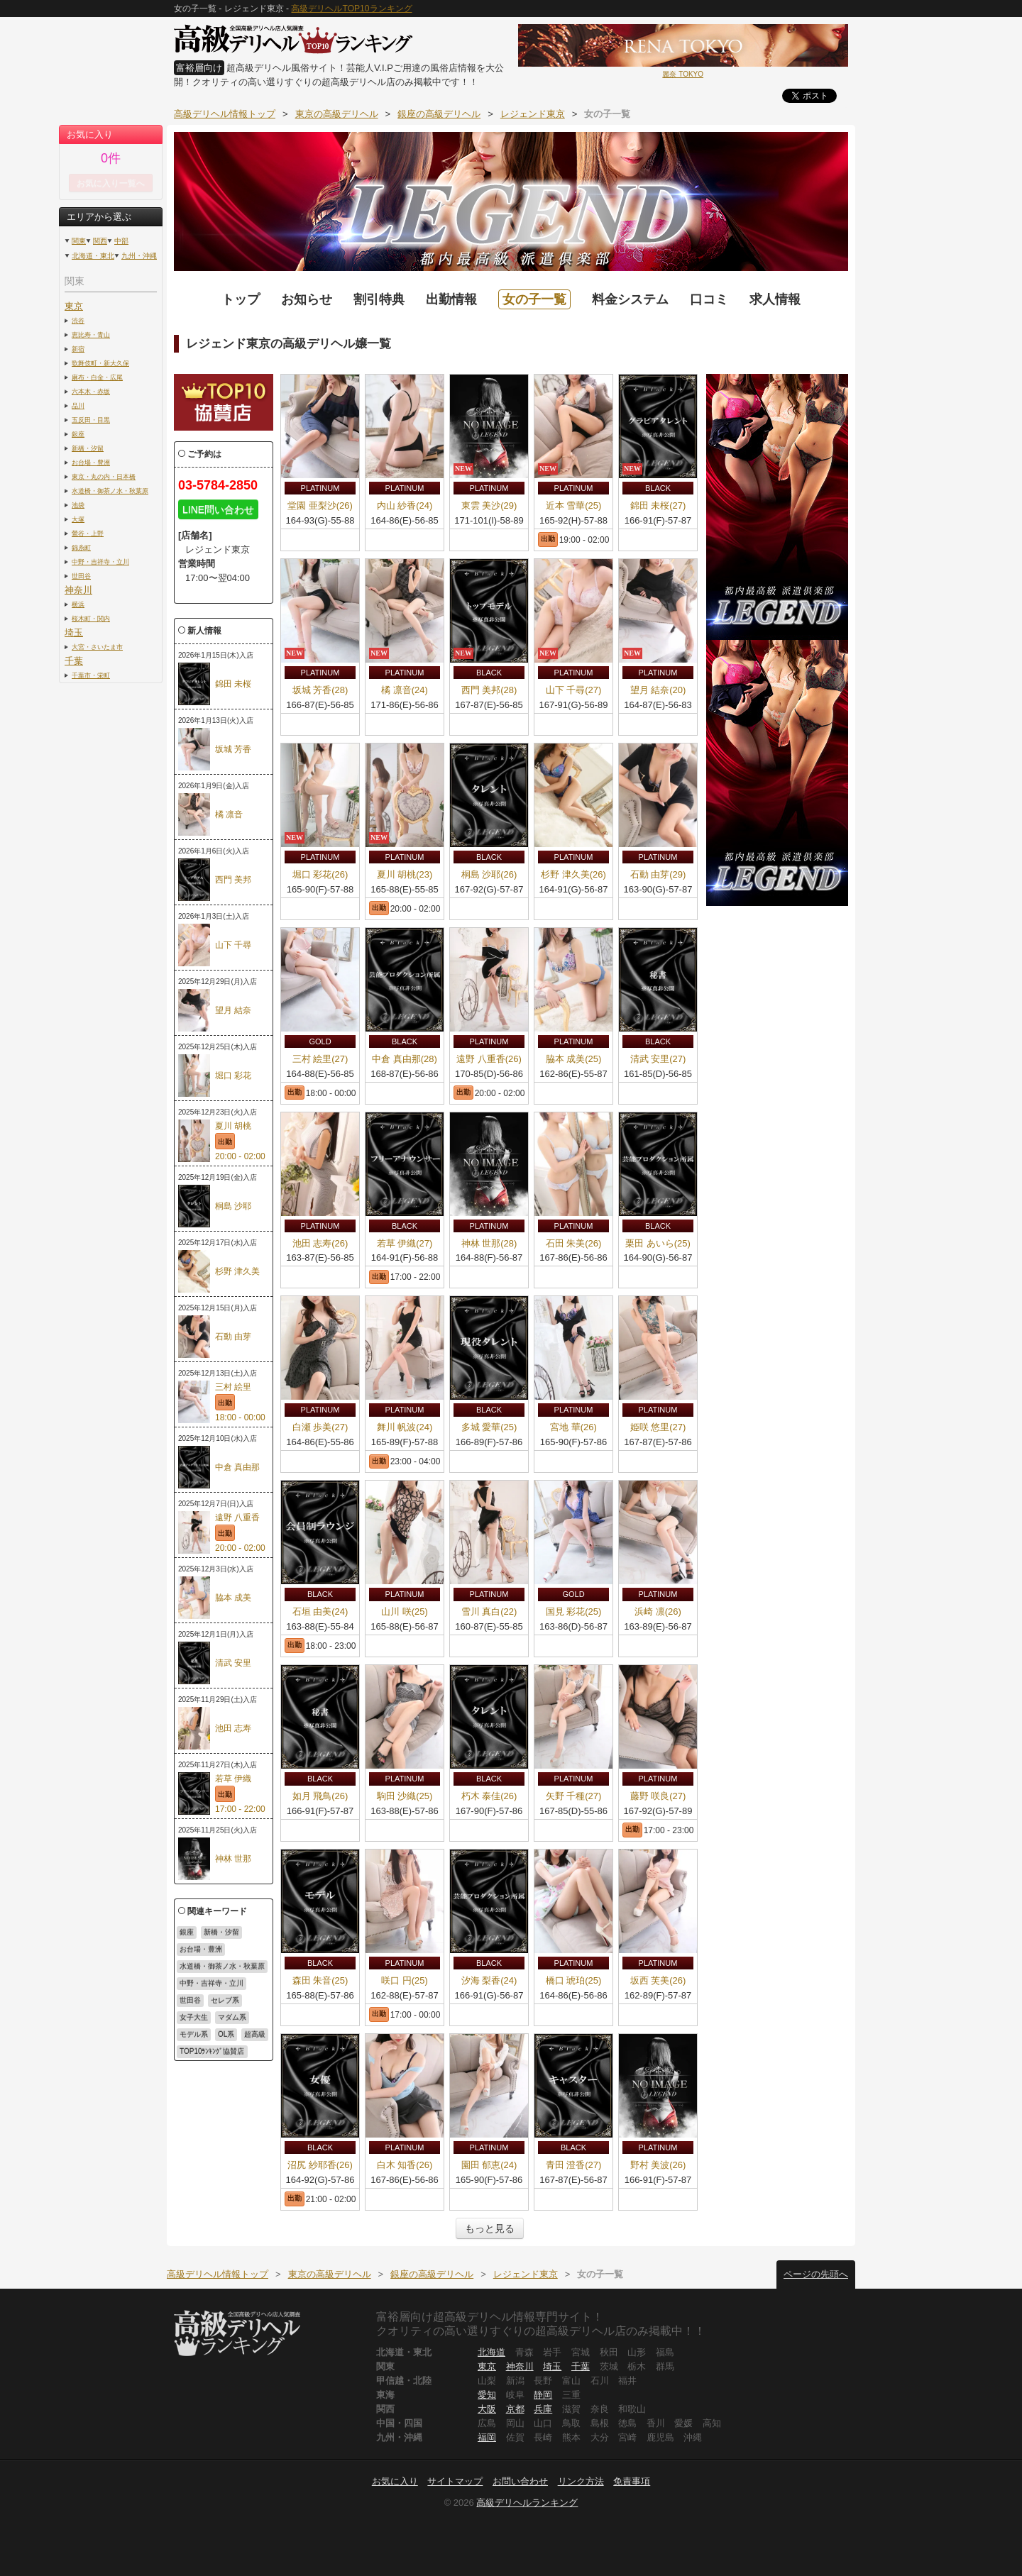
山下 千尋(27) (574, 690)
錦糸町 (81, 547)
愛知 (487, 2394)
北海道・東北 (93, 256)
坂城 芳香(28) (320, 690)
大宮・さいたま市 (97, 647)
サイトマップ (455, 2481)
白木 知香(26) (405, 2165)
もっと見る (490, 2228)
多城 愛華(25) (489, 1427)
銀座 (78, 434)
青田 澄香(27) (574, 2165)
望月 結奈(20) (658, 690)
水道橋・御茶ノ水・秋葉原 (110, 490)
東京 (74, 306)
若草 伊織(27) (405, 1243)
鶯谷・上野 (88, 533)
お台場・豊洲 (91, 462)
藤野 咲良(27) (658, 1796)
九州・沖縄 (139, 256)
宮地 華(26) (573, 1427)
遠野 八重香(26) (489, 1059)
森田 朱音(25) (320, 1980)
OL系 (226, 2034)
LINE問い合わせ (218, 509)
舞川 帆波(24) (405, 1427)
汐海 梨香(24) (489, 1980)
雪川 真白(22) (489, 1611)
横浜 (78, 604)
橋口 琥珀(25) (574, 1980)
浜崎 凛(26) (657, 1611)
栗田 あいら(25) (658, 1243)
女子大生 (194, 2017)
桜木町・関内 (91, 618)
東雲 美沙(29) (489, 505)
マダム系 (232, 2017)
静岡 (543, 2394)
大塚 (78, 519)
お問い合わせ (520, 2481)
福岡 (487, 2437)
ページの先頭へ (816, 2274)
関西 (100, 241)
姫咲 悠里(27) (658, 1427)
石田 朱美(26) (574, 1243)
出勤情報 (451, 299)
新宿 (78, 349)
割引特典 (379, 299)
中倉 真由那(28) (404, 1059)
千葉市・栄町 (91, 675)
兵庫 (543, 2409)
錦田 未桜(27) (658, 505)
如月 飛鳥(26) (320, 1796)
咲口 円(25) (404, 1980)
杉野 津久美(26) (573, 874)
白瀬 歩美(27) (320, 1427)
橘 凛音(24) (404, 690)
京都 (515, 2409)
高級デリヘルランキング (527, 2502)
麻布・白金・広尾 (97, 377)
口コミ (709, 299)
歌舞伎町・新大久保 (100, 363)
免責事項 (631, 2481)
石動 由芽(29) (658, 874)
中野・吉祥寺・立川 (100, 561)
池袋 (78, 505)
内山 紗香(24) (405, 505)
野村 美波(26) (658, 2165)
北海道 (491, 2352)
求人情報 (775, 299)
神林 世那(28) (489, 1243)
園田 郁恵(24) (489, 2165)
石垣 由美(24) (320, 1611)
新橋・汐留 (88, 448)
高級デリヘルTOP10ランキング (351, 8)
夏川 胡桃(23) (405, 874)
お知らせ (306, 299)
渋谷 (78, 320)
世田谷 (81, 576)
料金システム (630, 299)
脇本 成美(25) (574, 1059)
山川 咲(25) (404, 1611)
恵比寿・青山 (91, 334)
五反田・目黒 (91, 420)
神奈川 (78, 590)
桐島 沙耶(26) (489, 874)
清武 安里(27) (658, 1059)
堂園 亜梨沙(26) (320, 505)
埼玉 (74, 632)
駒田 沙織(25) (405, 1796)
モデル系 (194, 2034)
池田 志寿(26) (320, 1243)
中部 (121, 241)
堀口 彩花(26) (320, 874)
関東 (79, 241)
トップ (240, 299)
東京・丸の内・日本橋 (104, 476)
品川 (78, 405)
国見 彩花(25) (574, 1611)
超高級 (254, 2034)
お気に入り (395, 2481)
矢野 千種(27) (574, 1796)
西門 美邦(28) (489, 690)
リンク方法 (581, 2481)
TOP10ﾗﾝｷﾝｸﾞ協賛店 (212, 2051)
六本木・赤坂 (91, 391)
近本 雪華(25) (574, 505)
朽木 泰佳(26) (489, 1796)
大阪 (487, 2409)
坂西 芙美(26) (658, 1980)
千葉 (74, 661)
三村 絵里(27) (320, 1059)
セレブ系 (225, 2000)
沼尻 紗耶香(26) (320, 2165)
